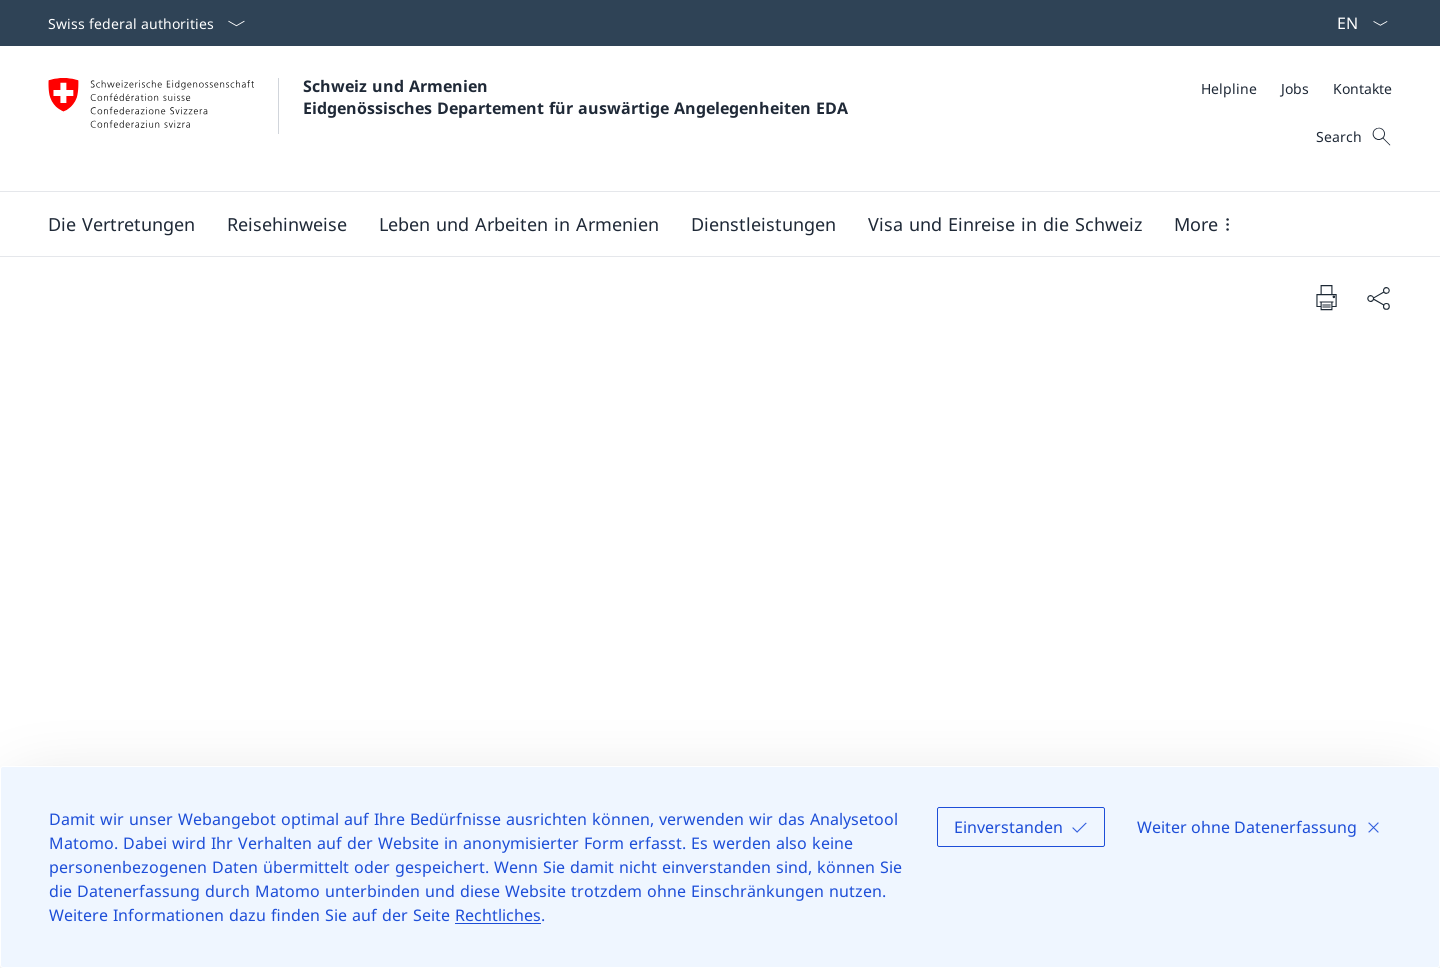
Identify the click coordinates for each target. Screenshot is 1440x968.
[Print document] (1326, 297)
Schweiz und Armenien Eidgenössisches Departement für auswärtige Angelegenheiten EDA (575, 97)
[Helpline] (1229, 88)
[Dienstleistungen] (763, 224)
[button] (121, 224)
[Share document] (1378, 297)
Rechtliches (498, 915)
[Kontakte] (1362, 88)
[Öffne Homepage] (448, 118)
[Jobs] (1295, 88)
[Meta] (1296, 88)
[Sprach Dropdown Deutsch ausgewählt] (1356, 23)
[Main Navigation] (704, 224)
